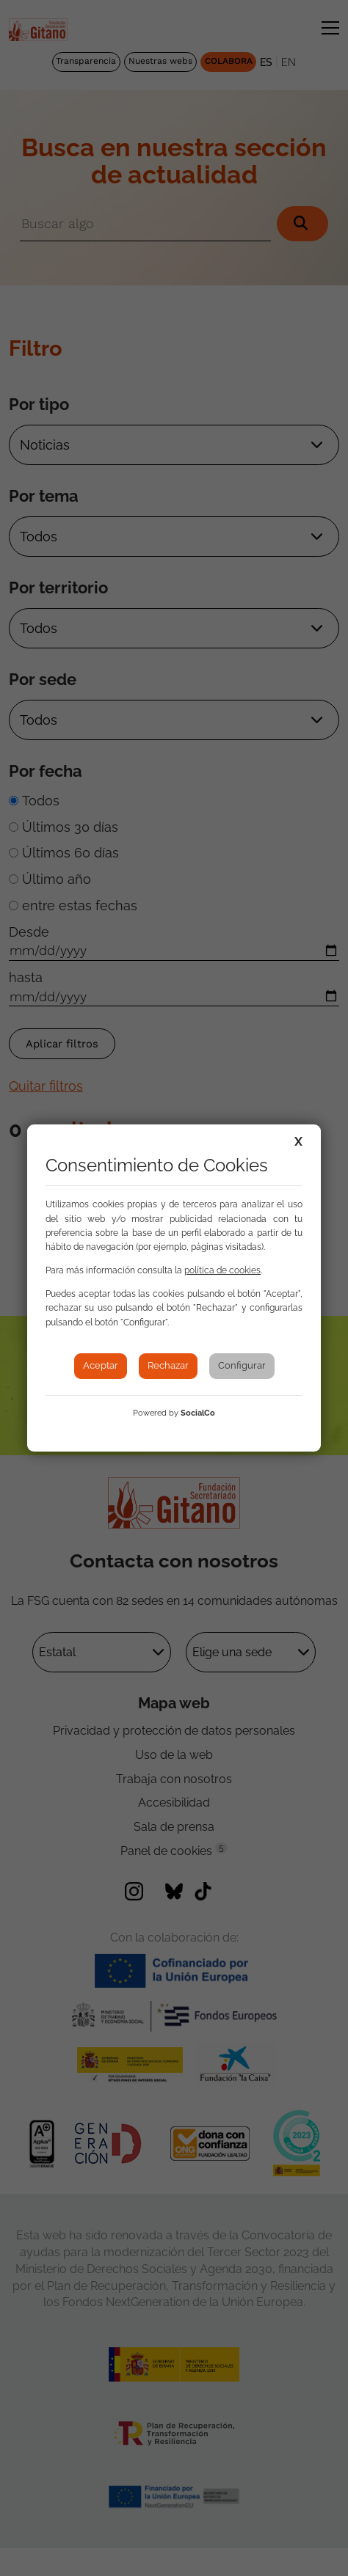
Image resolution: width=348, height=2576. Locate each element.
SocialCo (198, 1413)
